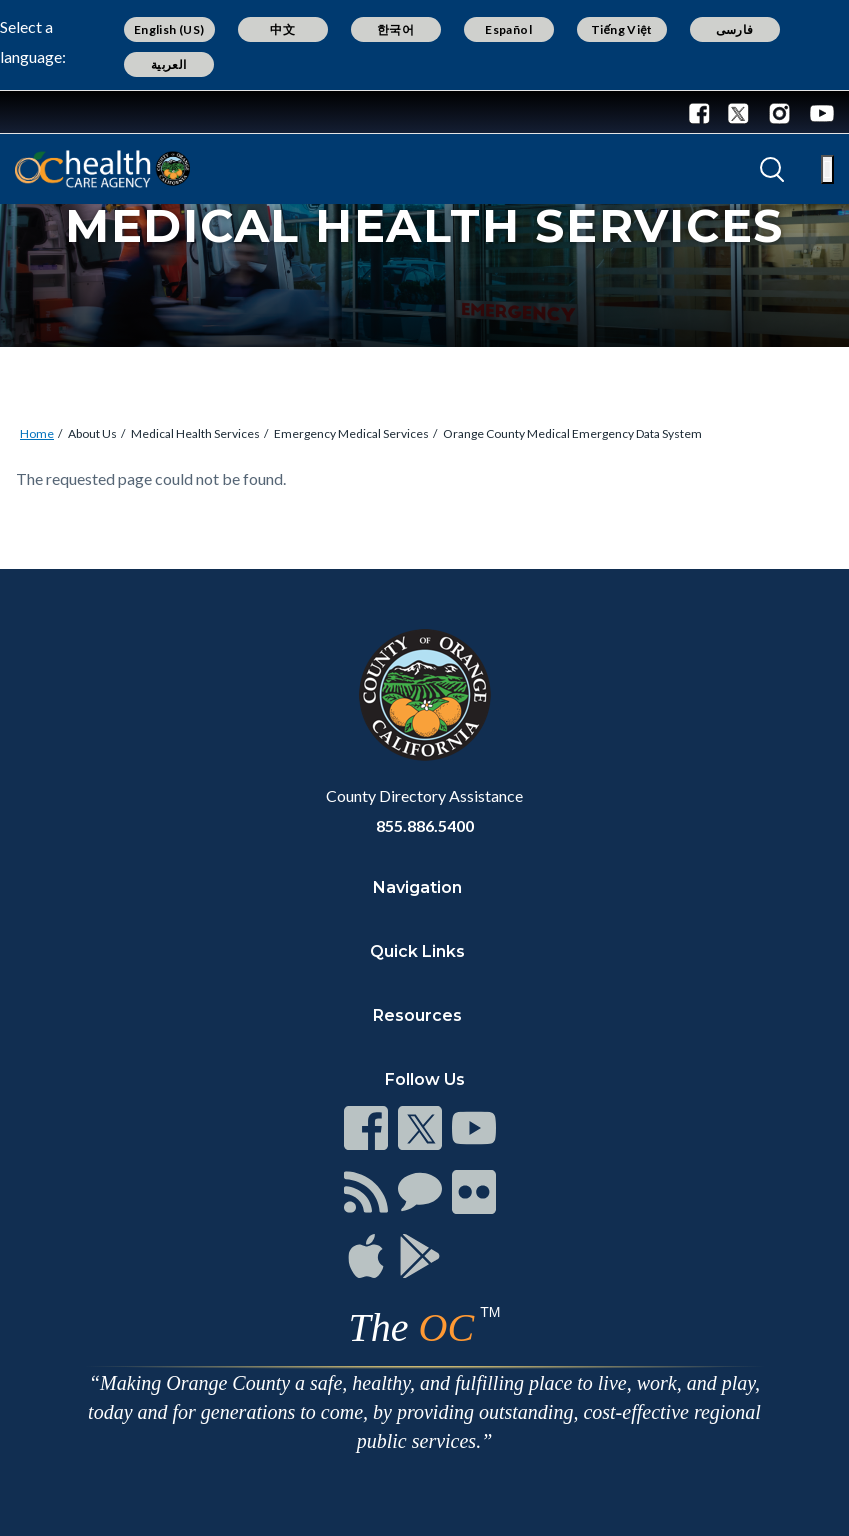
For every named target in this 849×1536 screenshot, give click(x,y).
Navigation (417, 887)
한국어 (395, 29)
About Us (92, 433)
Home (37, 433)
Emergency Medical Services (351, 433)
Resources (417, 1015)
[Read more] (79, 112)
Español (508, 29)
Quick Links (417, 951)
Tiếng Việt (622, 29)
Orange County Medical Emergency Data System (572, 433)
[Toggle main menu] (827, 169)
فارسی (735, 29)
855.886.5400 (425, 825)
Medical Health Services (195, 433)
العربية (169, 64)
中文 (282, 29)
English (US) (169, 29)
